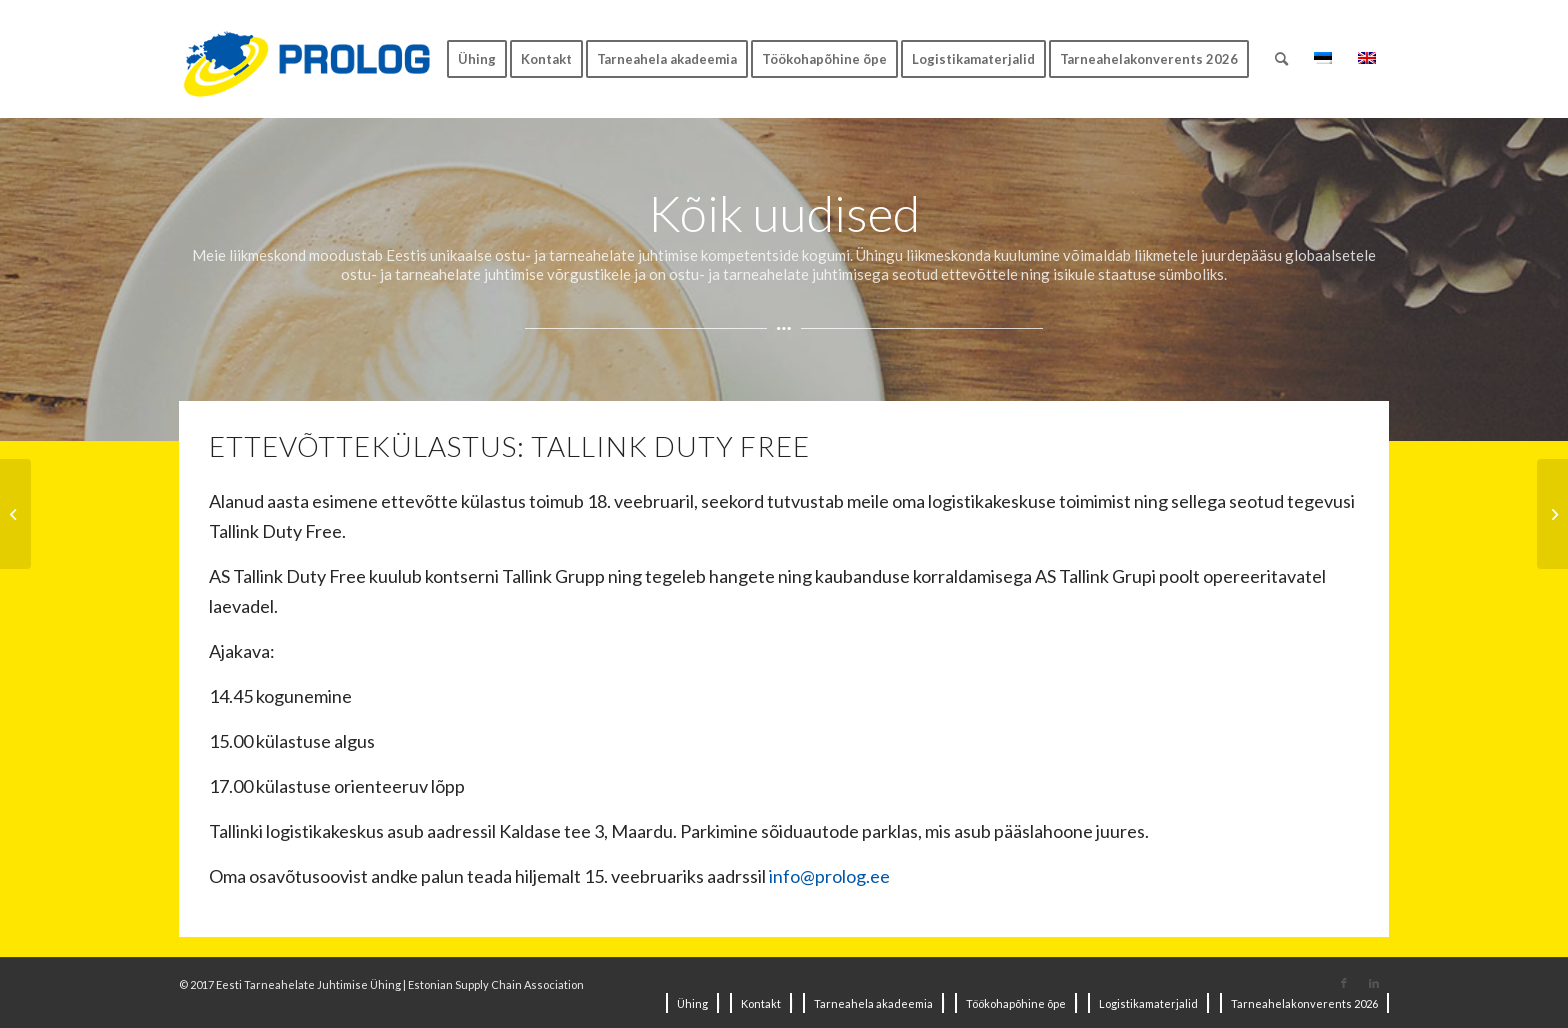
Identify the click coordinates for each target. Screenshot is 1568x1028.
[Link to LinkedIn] (1374, 983)
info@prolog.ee (829, 876)
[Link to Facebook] (1344, 983)
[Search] (1281, 59)
